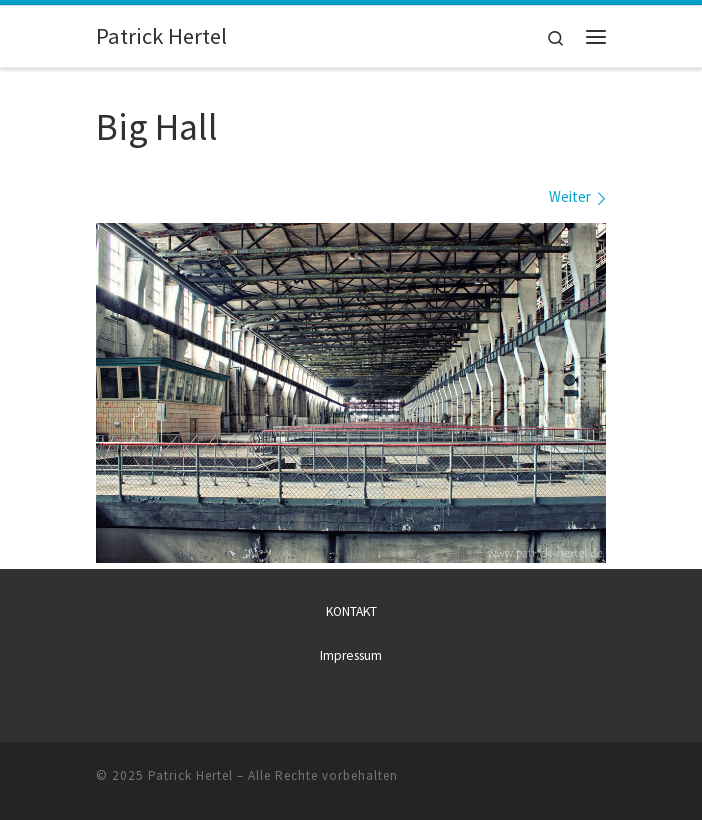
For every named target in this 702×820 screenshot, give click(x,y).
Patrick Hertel (190, 775)
